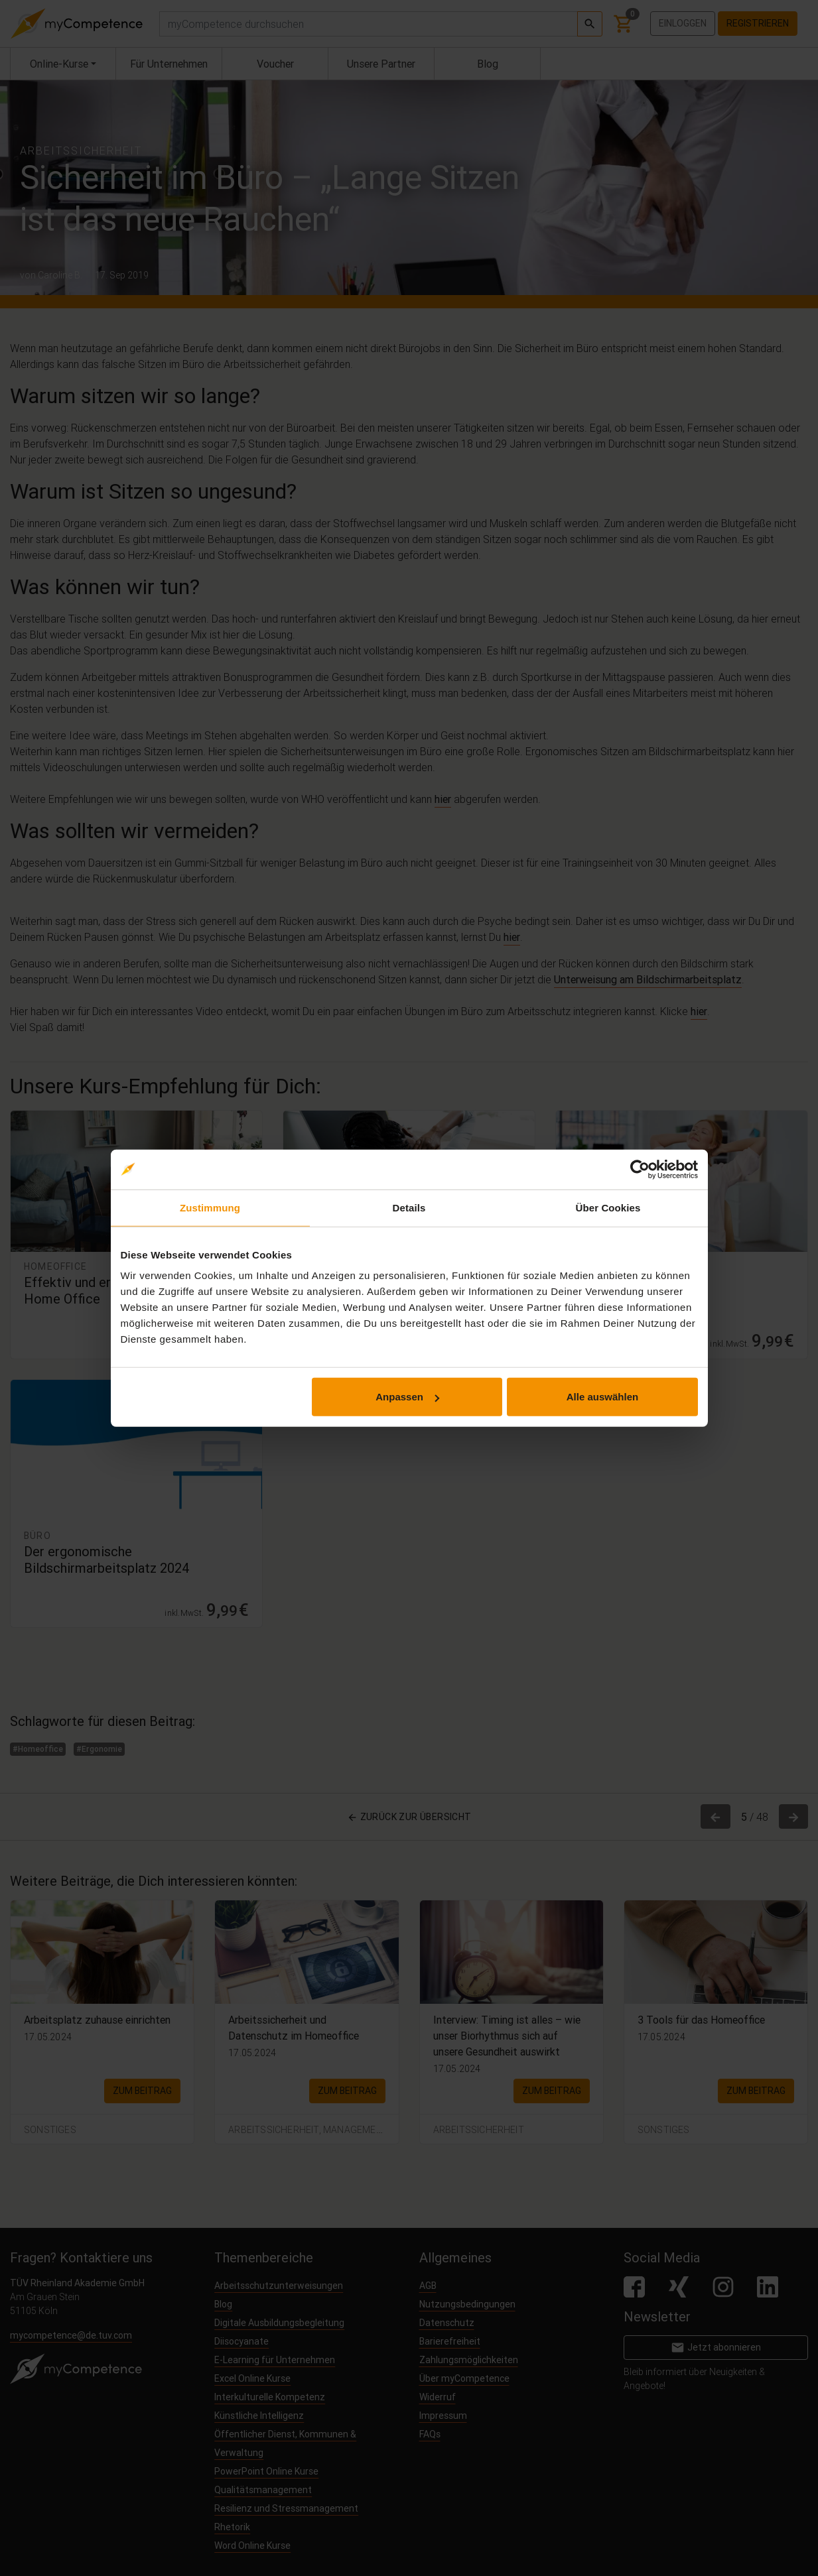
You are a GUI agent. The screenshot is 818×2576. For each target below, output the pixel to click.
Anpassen (407, 1396)
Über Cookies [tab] (608, 1207)
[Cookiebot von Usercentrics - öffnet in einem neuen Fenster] (640, 1169)
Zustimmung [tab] (210, 1207)
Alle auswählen (602, 1396)
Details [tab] (409, 1207)
